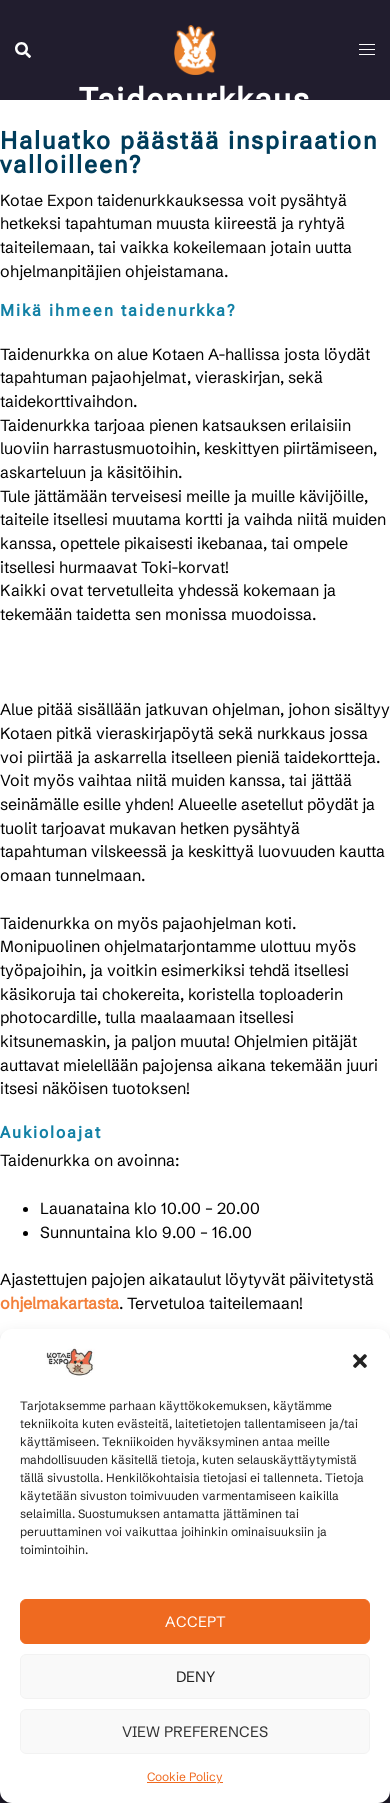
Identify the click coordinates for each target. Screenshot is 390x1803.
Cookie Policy (185, 1776)
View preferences (195, 1731)
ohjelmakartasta (59, 1303)
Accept (195, 1621)
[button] (360, 1361)
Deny (195, 1676)
